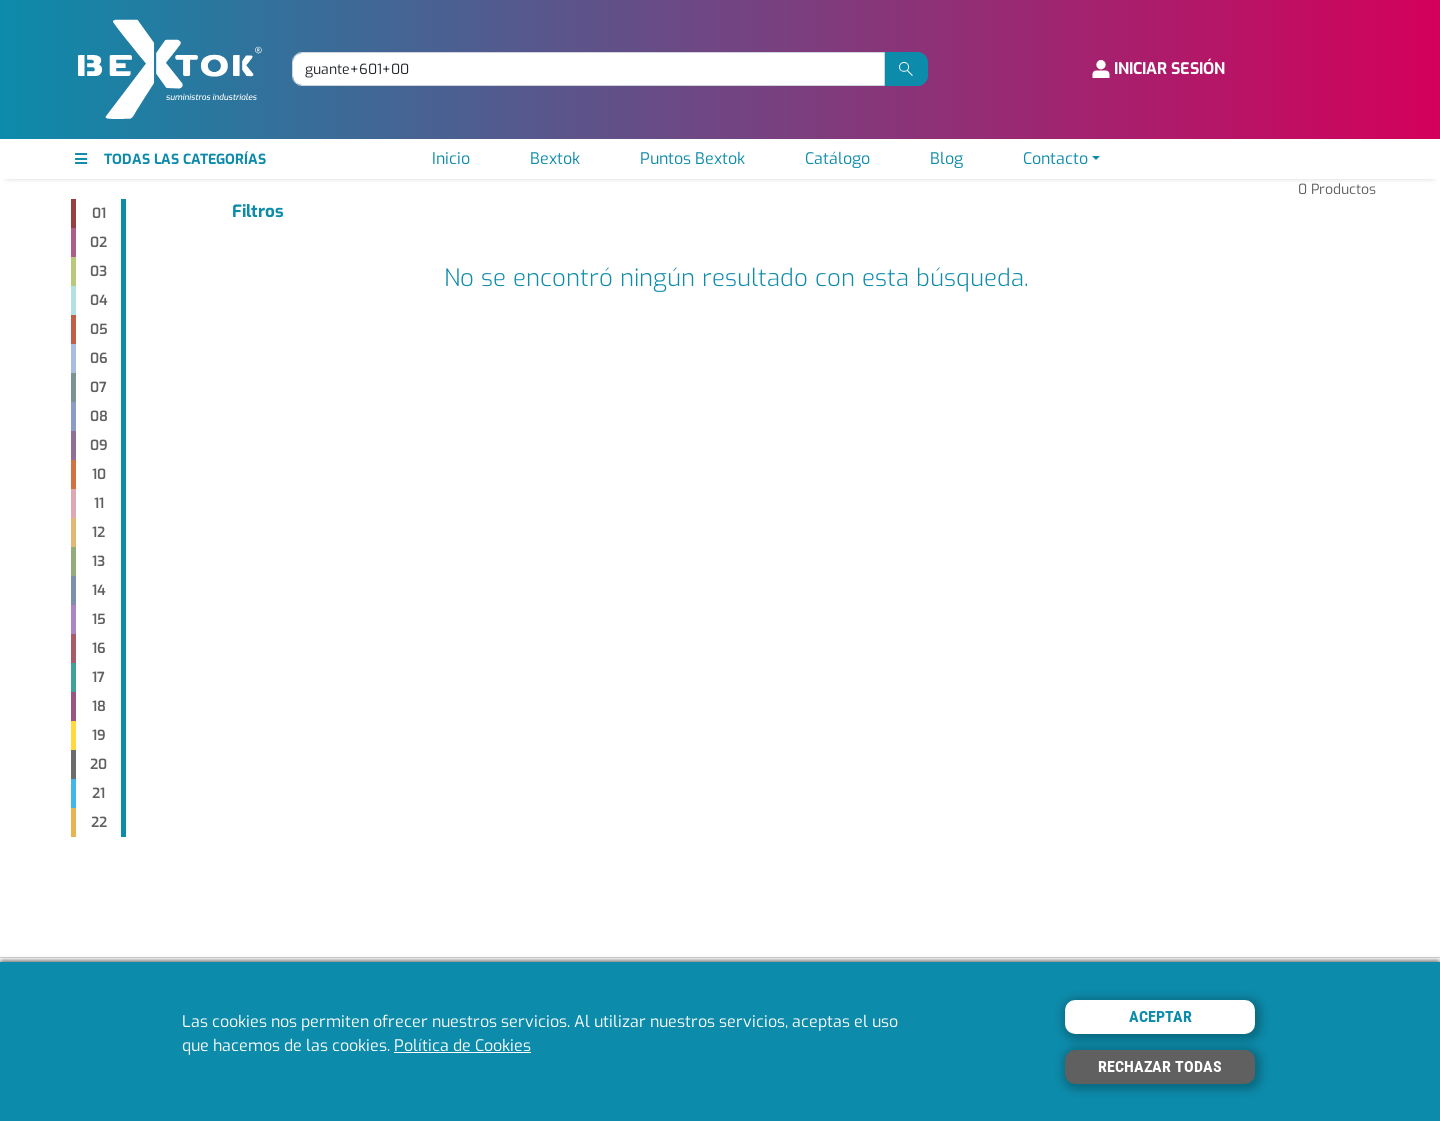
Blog (946, 158)
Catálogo (837, 158)
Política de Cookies (462, 1045)
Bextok (555, 158)
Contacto (1055, 158)
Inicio (451, 158)
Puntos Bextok (692, 158)
